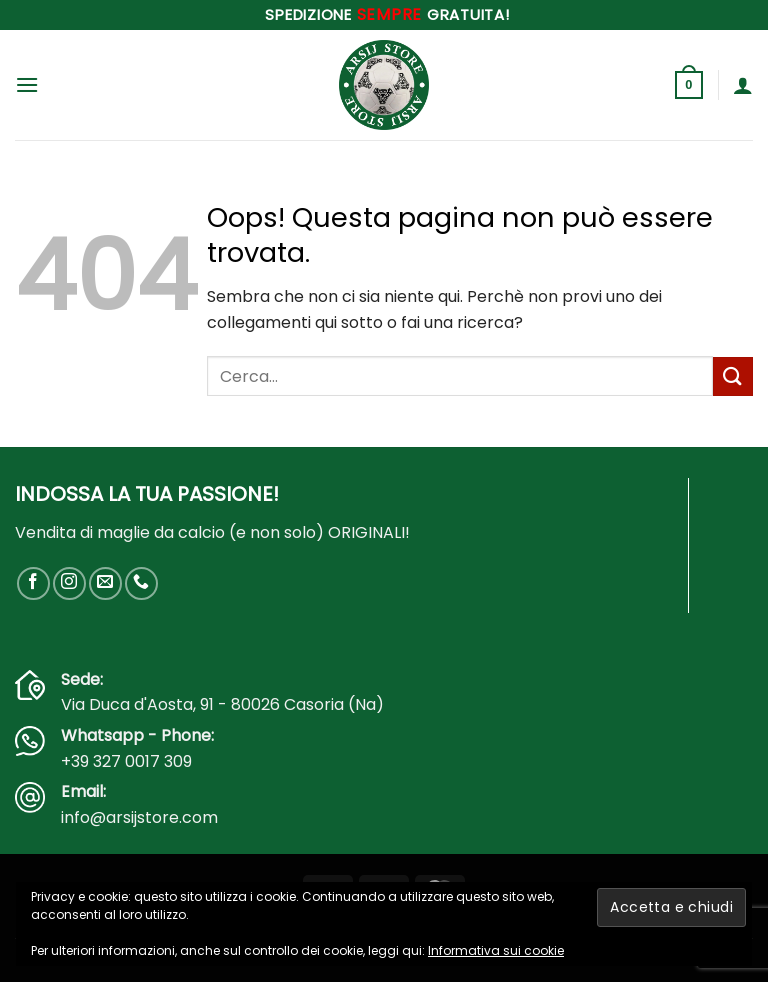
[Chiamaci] (141, 583)
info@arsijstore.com (139, 817)
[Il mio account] (743, 85)
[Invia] (733, 376)
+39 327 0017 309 (126, 761)
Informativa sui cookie (496, 950)
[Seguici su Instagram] (69, 583)
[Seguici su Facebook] (33, 583)
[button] (27, 84)
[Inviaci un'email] (105, 583)
